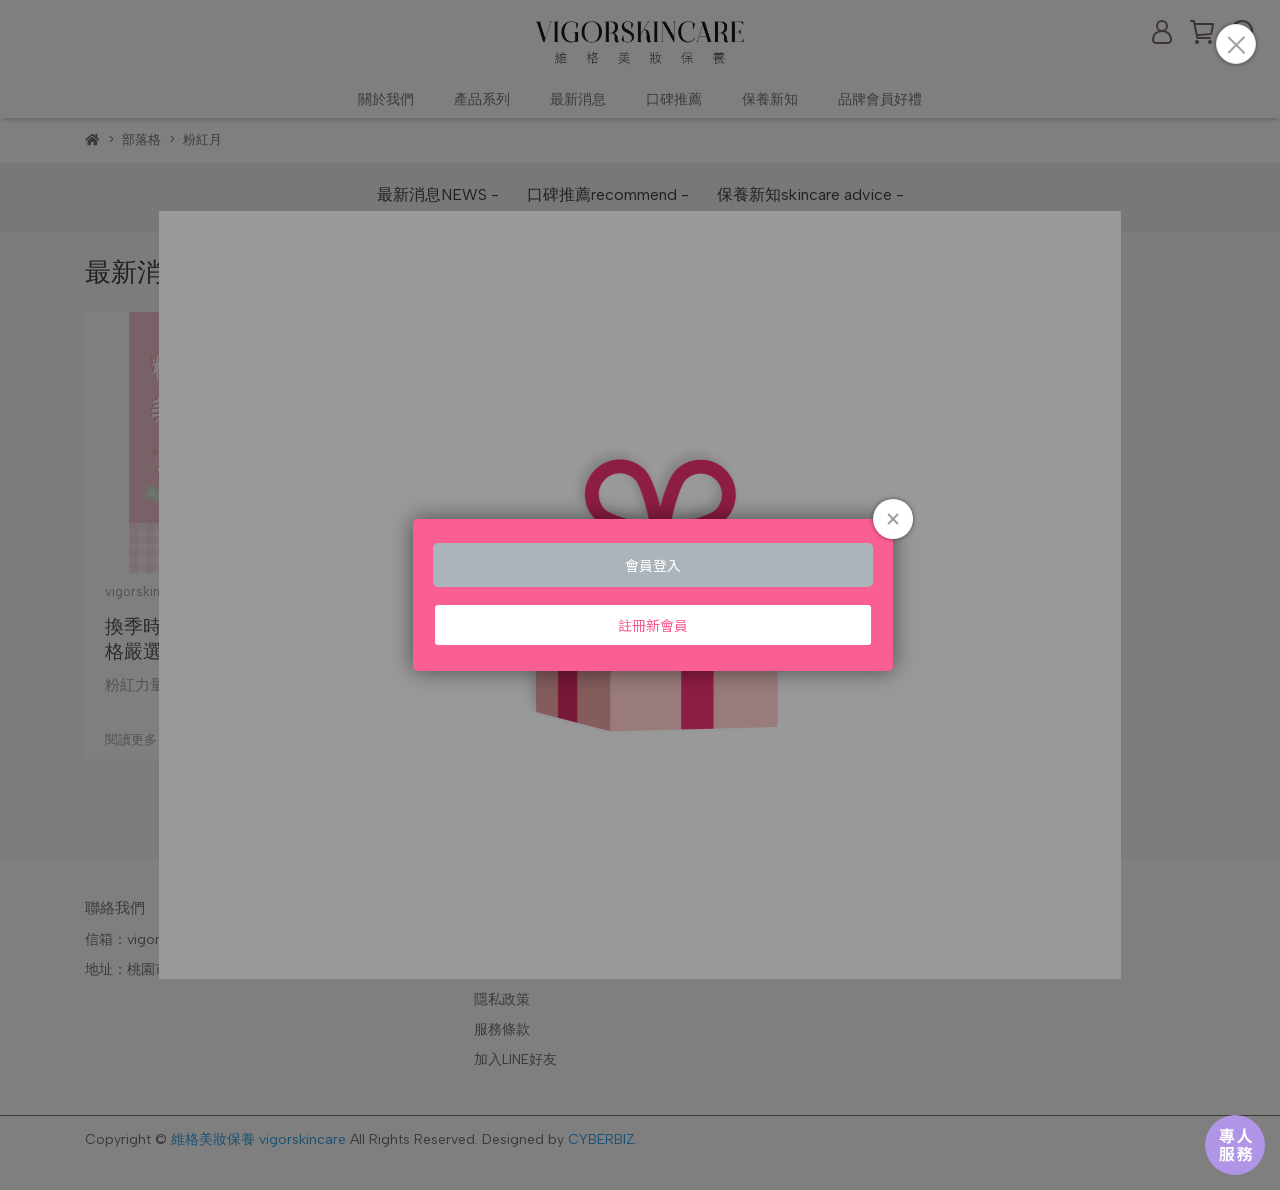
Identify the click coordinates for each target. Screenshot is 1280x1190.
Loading (640, 595)
